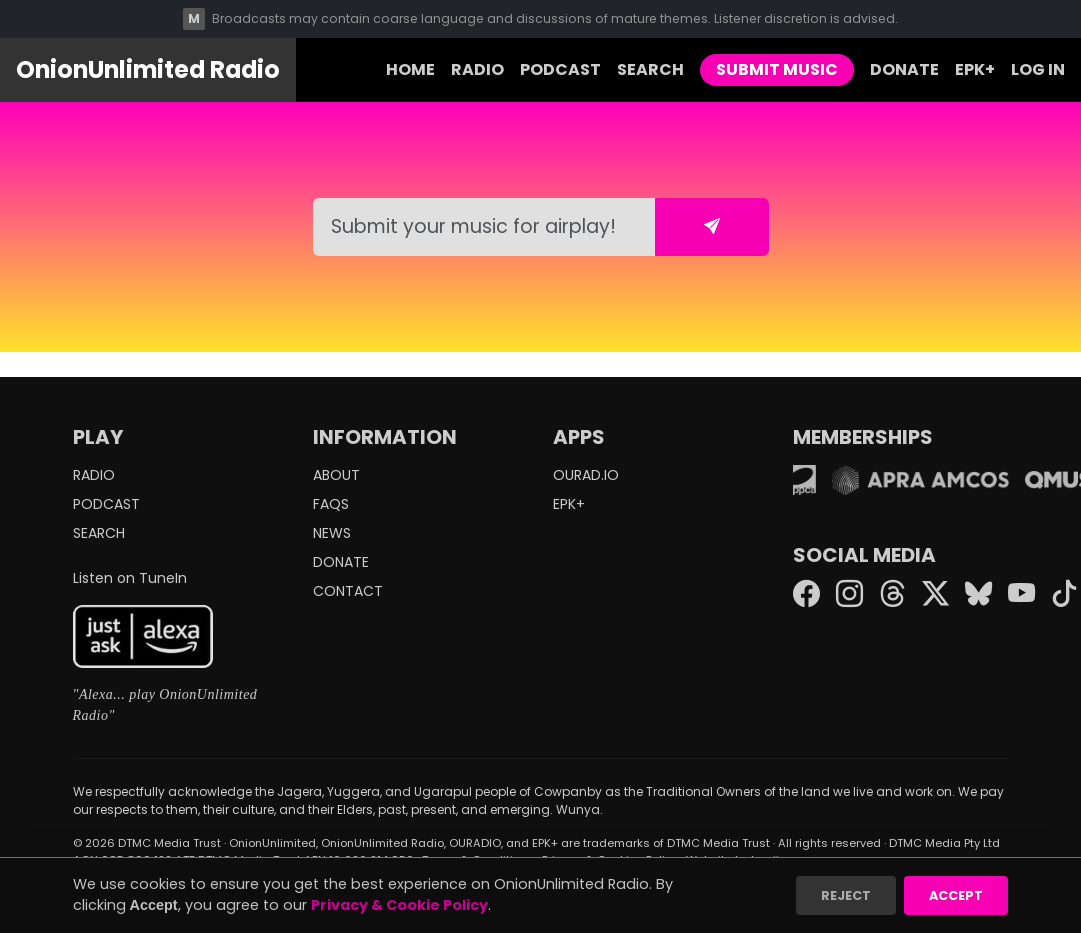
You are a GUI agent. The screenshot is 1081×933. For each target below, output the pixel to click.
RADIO (477, 69)
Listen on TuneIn (130, 578)
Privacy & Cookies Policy (610, 860)
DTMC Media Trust (169, 843)
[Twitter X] (935, 595)
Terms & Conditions (478, 860)
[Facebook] (806, 595)
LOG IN (1038, 69)
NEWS (332, 533)
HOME (410, 69)
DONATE (904, 69)
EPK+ (975, 69)
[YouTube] (1021, 595)
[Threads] (892, 595)
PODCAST (560, 69)
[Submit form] (712, 227)
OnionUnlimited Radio (148, 69)
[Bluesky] (978, 595)
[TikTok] (1064, 595)
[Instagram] (849, 595)
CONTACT (348, 591)
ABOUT (336, 475)
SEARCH (650, 69)
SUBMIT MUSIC (777, 69)
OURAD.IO (586, 475)
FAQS (331, 504)
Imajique (776, 860)
